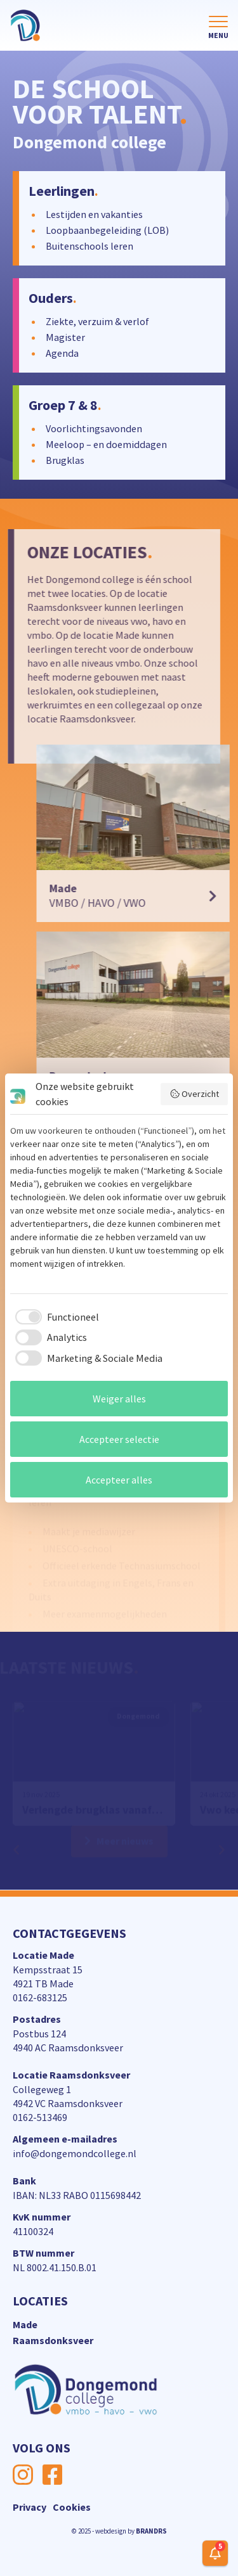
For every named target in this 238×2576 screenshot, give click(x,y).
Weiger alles (119, 1398)
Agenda (62, 353)
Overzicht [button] (194, 1093)
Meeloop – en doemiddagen (105, 444)
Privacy (29, 2507)
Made (25, 2323)
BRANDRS (151, 2531)
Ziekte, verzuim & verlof (97, 321)
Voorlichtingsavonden (93, 428)
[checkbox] (54, 1316)
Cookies (72, 2507)
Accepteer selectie (119, 1439)
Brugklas (64, 460)
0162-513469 (40, 2116)
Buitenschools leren (89, 246)
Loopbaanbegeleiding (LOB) (107, 230)
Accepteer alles (119, 1479)
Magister (65, 337)
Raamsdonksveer (53, 2339)
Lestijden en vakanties (94, 214)
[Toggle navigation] (218, 28)
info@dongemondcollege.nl (74, 2152)
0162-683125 (40, 1996)
